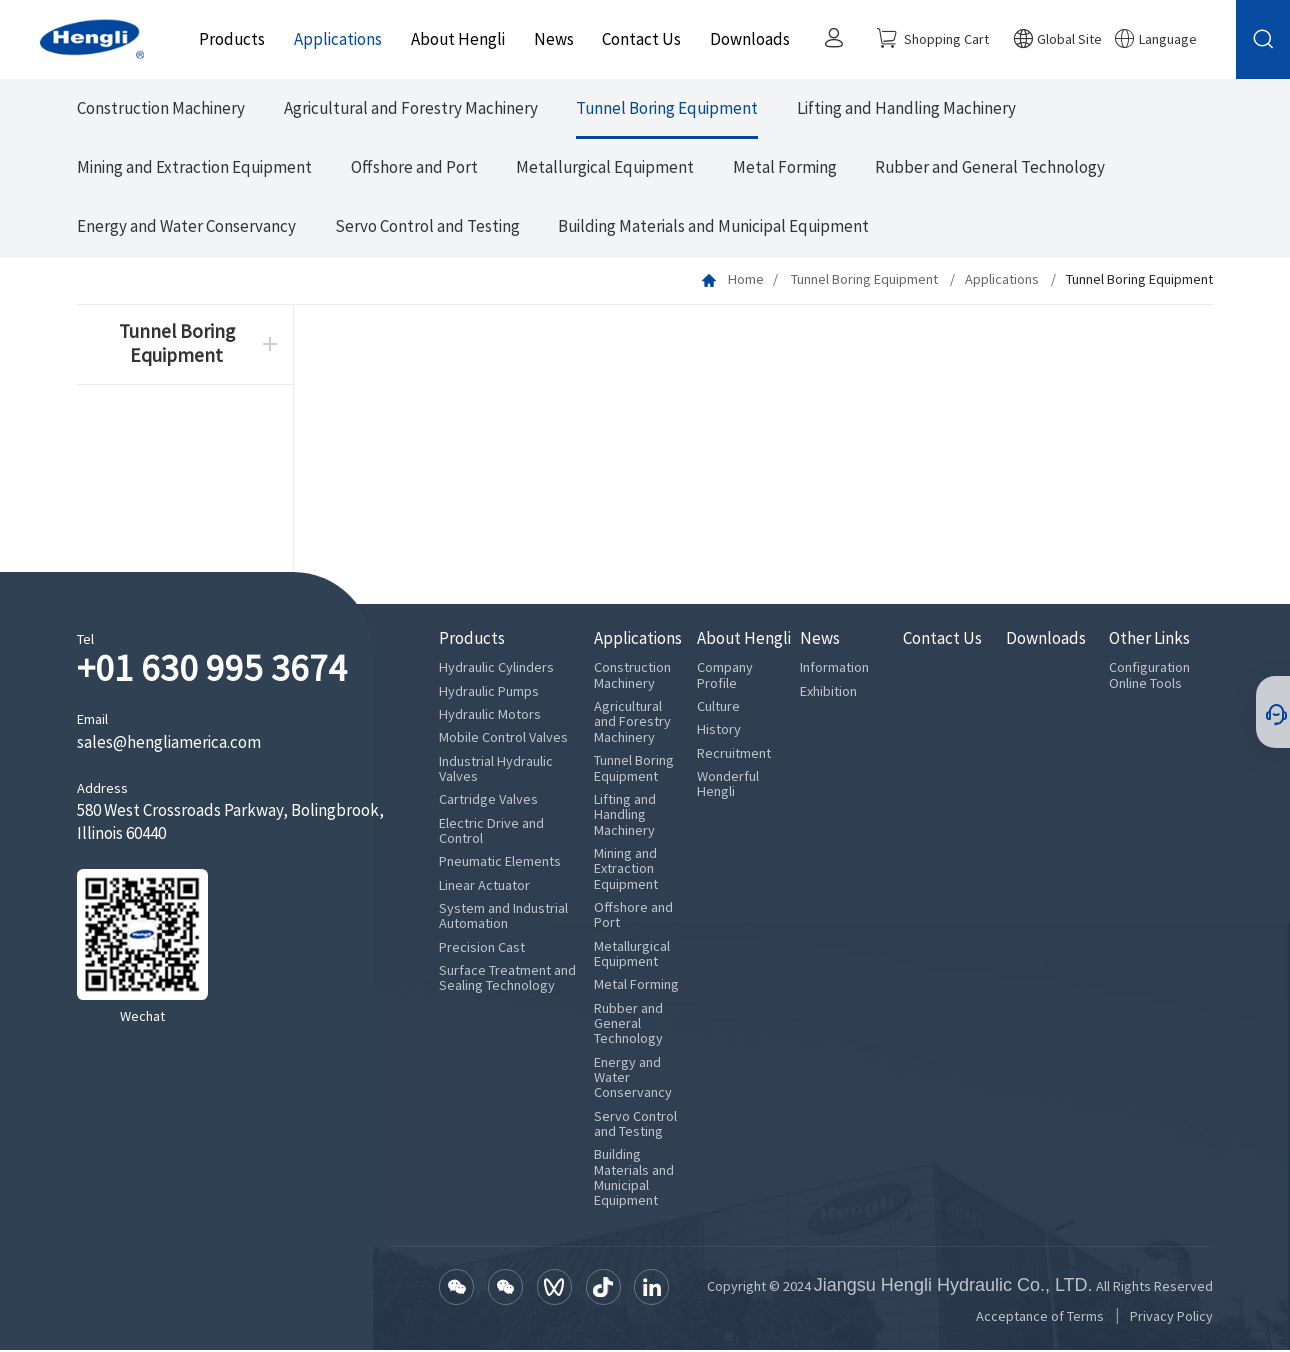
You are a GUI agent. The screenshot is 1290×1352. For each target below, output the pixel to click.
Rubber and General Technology (990, 168)
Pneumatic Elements (500, 863)
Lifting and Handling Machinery (906, 109)
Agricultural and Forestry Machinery (411, 109)
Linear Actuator (484, 886)
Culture (718, 707)
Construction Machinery (161, 109)
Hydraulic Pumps (489, 692)
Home (746, 280)
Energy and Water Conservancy (186, 227)
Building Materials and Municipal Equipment (713, 227)
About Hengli (454, 39)
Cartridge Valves (488, 801)
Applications (335, 39)
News (550, 39)
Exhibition (828, 692)
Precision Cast (482, 948)
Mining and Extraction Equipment (194, 168)
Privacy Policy (1171, 1317)
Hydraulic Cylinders (496, 669)
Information (834, 669)
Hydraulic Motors (490, 715)
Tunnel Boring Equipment (667, 109)
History (719, 731)
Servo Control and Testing (427, 227)
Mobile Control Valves (503, 739)
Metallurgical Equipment (605, 168)
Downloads (747, 39)
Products (229, 39)
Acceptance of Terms (1040, 1317)
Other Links (1149, 640)
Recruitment (734, 754)
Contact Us (638, 39)
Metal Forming (785, 168)
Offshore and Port (414, 168)
